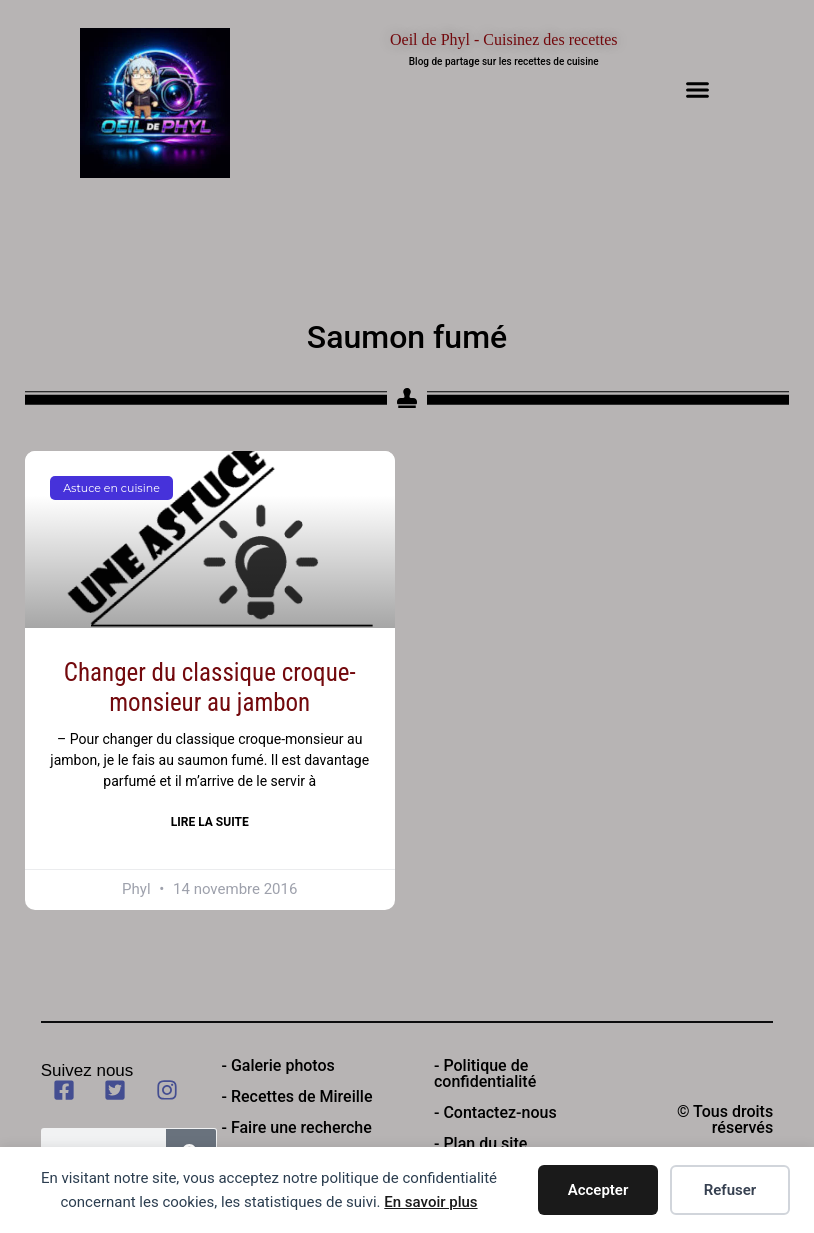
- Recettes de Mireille (297, 1096)
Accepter (598, 1190)
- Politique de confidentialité (485, 1073)
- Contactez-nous (495, 1112)
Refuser (730, 1190)
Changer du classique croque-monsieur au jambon (210, 687)
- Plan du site (480, 1143)
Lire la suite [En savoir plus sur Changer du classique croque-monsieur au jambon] (210, 822)
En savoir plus (430, 1202)
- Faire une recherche (297, 1127)
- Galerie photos (278, 1065)
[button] (698, 90)
